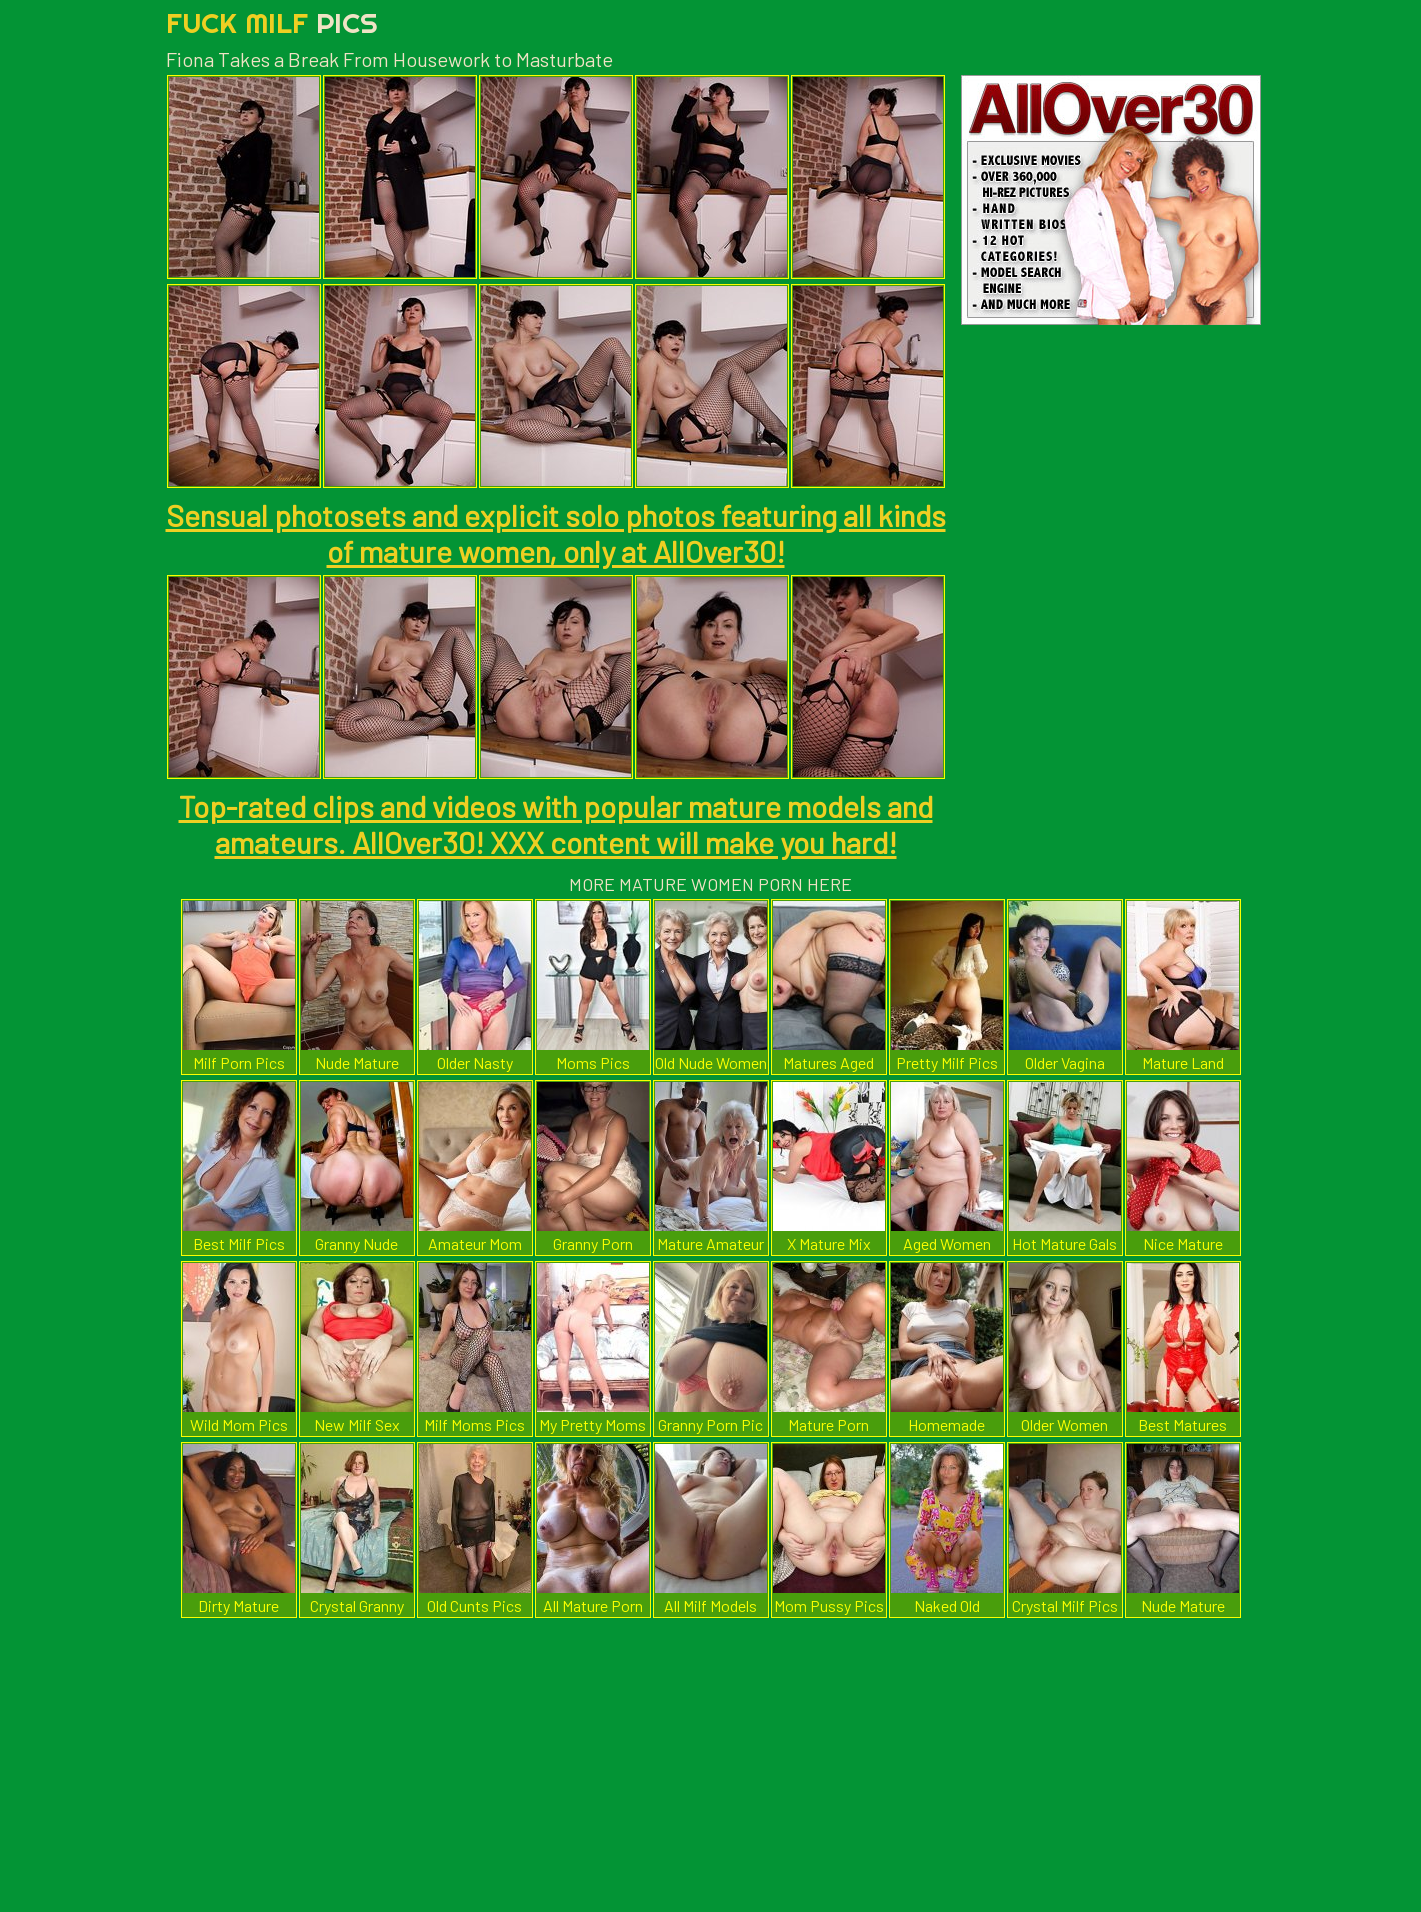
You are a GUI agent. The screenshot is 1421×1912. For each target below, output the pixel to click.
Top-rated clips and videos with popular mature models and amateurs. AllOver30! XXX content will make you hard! (556, 824)
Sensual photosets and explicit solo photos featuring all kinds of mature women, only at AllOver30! (556, 533)
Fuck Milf (272, 22)
